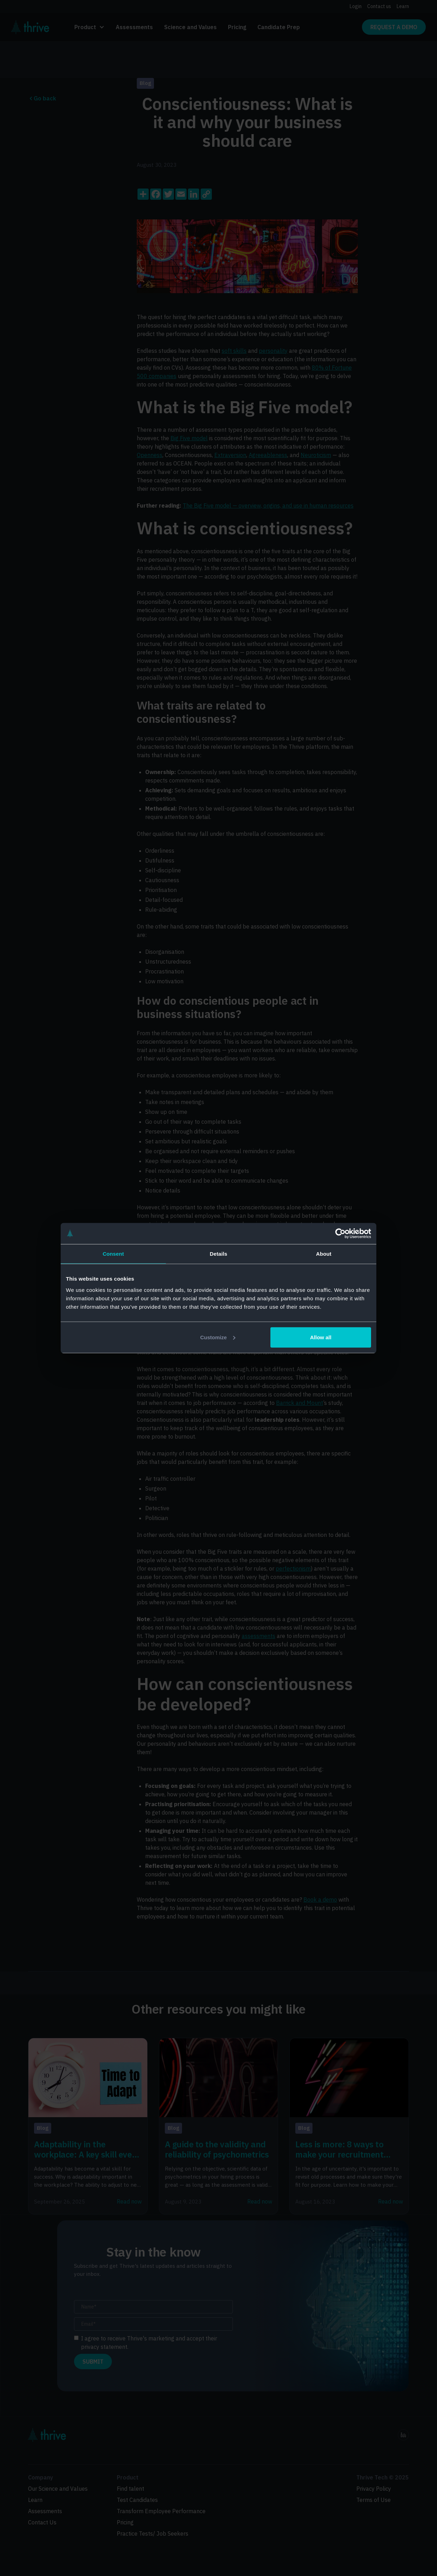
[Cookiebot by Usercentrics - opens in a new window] (340, 1233)
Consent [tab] (113, 1254)
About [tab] (323, 1254)
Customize (217, 1337)
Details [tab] (218, 1254)
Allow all (320, 1337)
